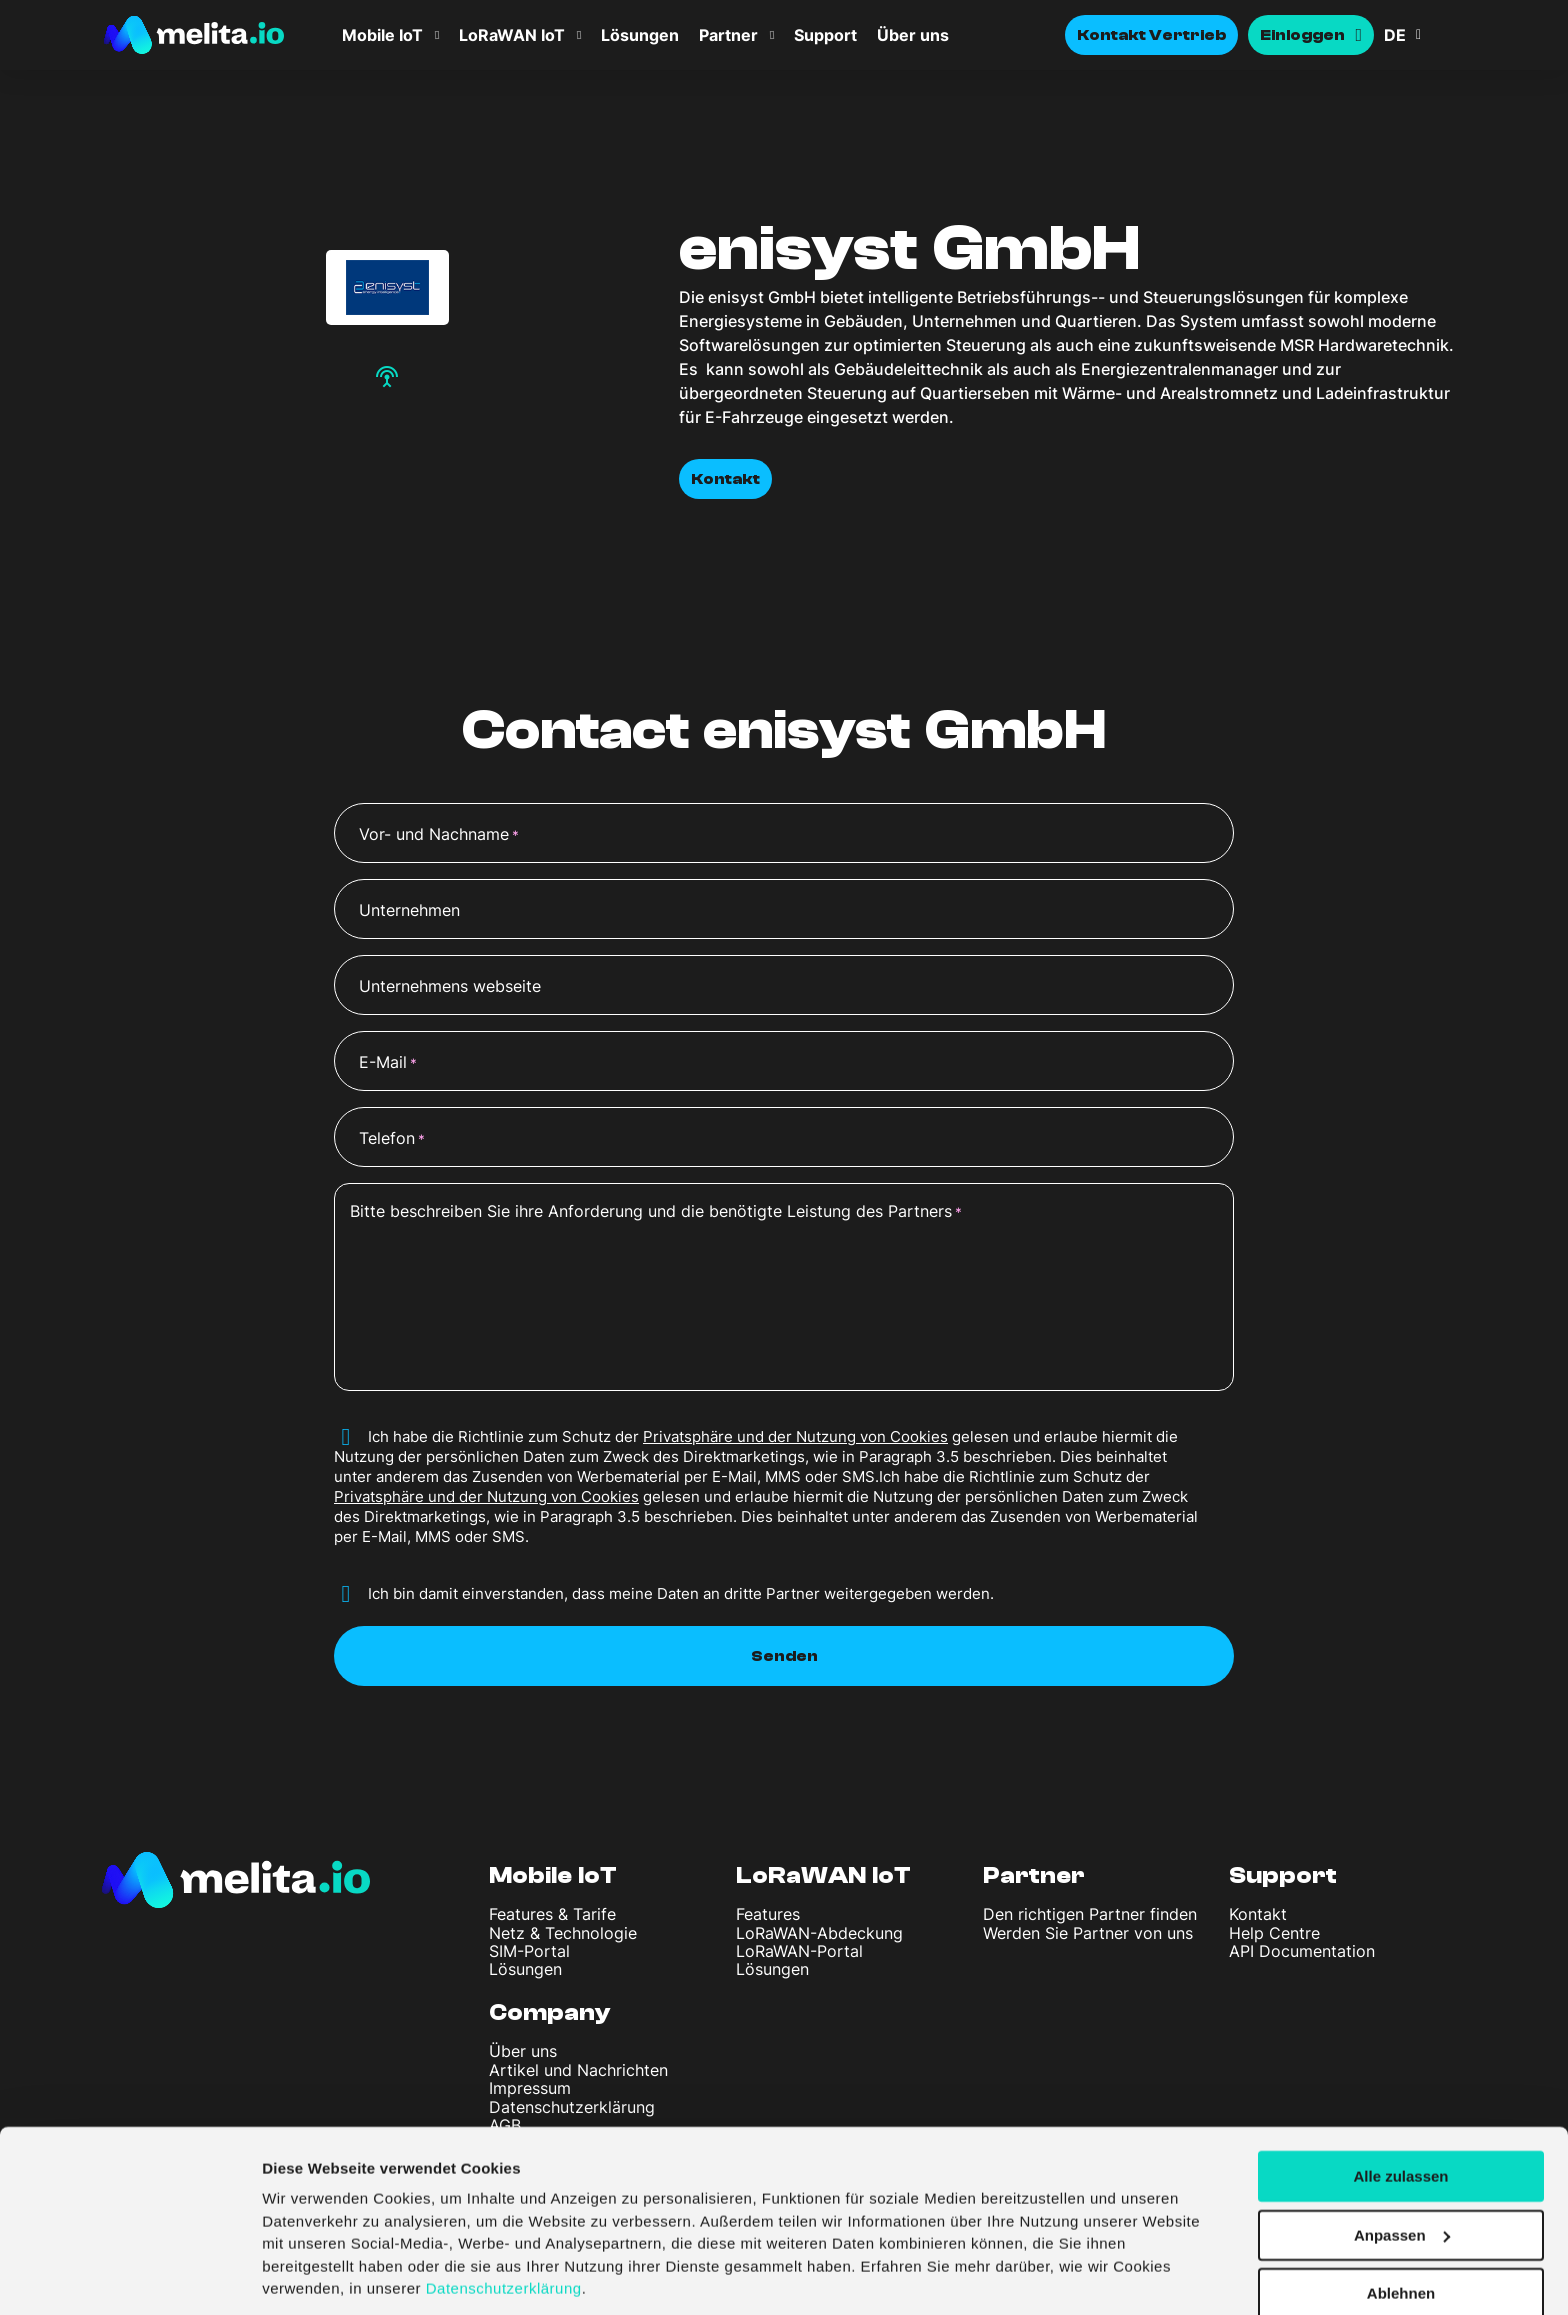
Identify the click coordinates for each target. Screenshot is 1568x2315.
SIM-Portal (529, 1951)
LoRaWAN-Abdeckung (819, 1933)
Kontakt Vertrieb (1152, 35)
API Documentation (1302, 1951)
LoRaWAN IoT (512, 35)
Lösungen (640, 35)
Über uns (913, 35)
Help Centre (1274, 1933)
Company (550, 2012)
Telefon (392, 1139)
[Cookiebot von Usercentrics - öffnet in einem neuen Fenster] (129, 2276)
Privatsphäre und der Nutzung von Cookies (795, 1436)
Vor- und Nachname (439, 835)
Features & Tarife (552, 1914)
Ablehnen (1401, 2226)
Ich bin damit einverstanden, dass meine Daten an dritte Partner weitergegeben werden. (681, 1593)
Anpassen (1402, 2167)
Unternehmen (409, 910)
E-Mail (388, 1063)
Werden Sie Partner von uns (1088, 1933)
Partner (728, 35)
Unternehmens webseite (450, 986)
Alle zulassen (1400, 2108)
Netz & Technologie (563, 1933)
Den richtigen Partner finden (1090, 1914)
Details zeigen (312, 2275)
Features (768, 1914)
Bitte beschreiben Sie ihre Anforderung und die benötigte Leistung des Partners (656, 1212)
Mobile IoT (382, 35)
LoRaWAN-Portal (799, 1951)
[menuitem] (1424, 35)
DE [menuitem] (1395, 35)
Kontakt (725, 479)
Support (825, 35)
